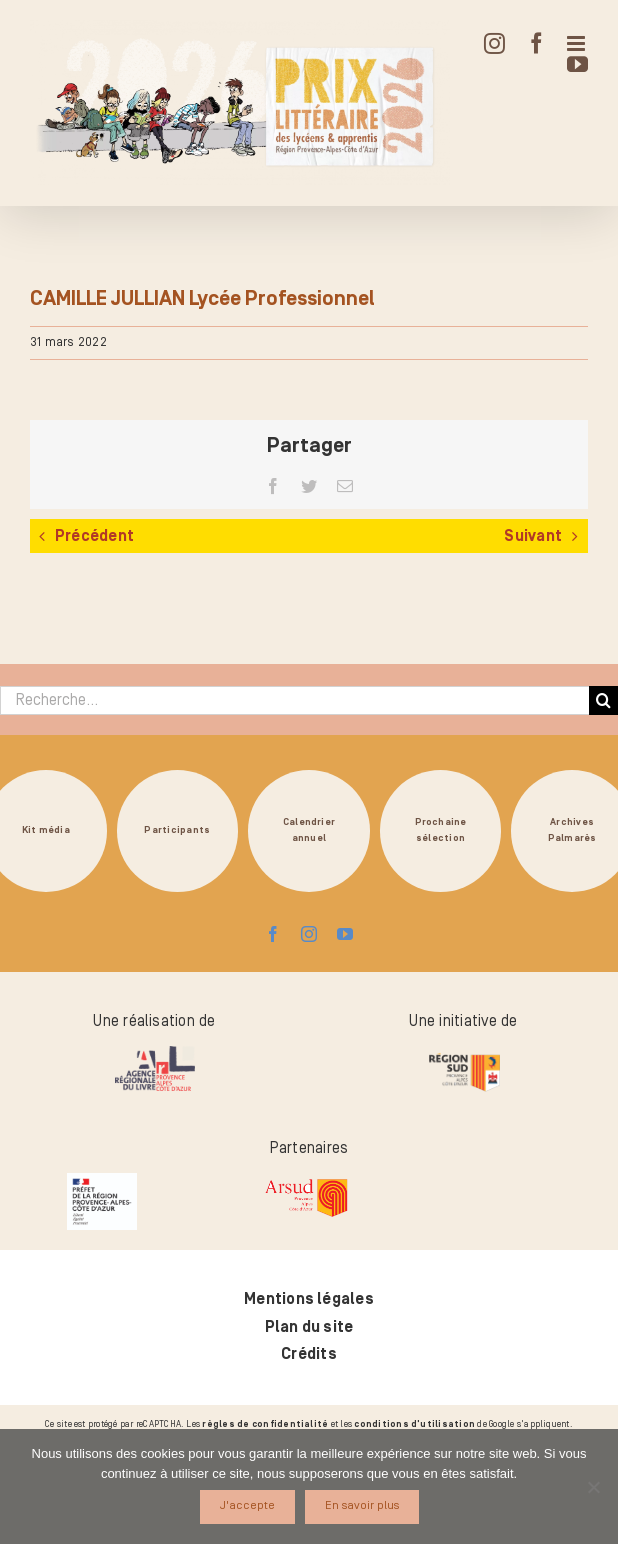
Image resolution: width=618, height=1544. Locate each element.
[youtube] (345, 934)
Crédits (309, 1354)
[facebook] (273, 934)
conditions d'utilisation (414, 1424)
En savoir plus (362, 1505)
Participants (177, 830)
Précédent (94, 536)
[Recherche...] (294, 700)
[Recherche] (603, 700)
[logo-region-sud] (464, 1054)
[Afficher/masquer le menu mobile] (577, 43)
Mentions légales (309, 1299)
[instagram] (309, 934)
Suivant (533, 536)
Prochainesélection (441, 831)
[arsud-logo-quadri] (306, 1181)
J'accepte (247, 1505)
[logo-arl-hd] (155, 1054)
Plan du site (309, 1327)
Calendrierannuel (309, 831)
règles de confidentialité (265, 1424)
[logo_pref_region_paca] (102, 1181)
